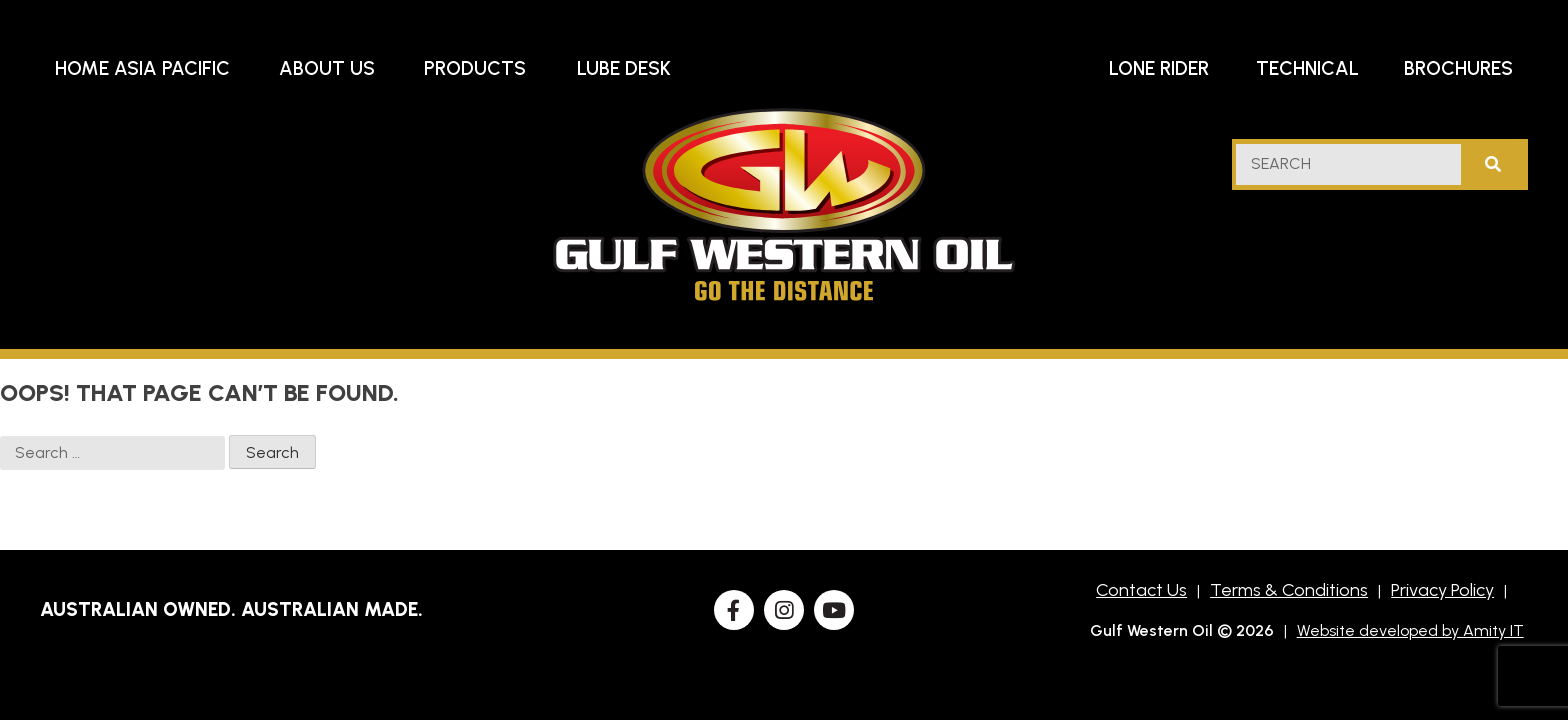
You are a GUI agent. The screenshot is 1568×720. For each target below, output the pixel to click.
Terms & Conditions (1289, 590)
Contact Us (1141, 590)
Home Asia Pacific (142, 68)
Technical (1307, 68)
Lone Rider (1159, 68)
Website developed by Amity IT (1410, 630)
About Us (327, 68)
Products (475, 68)
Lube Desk (624, 68)
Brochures (1458, 68)
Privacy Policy (1442, 590)
